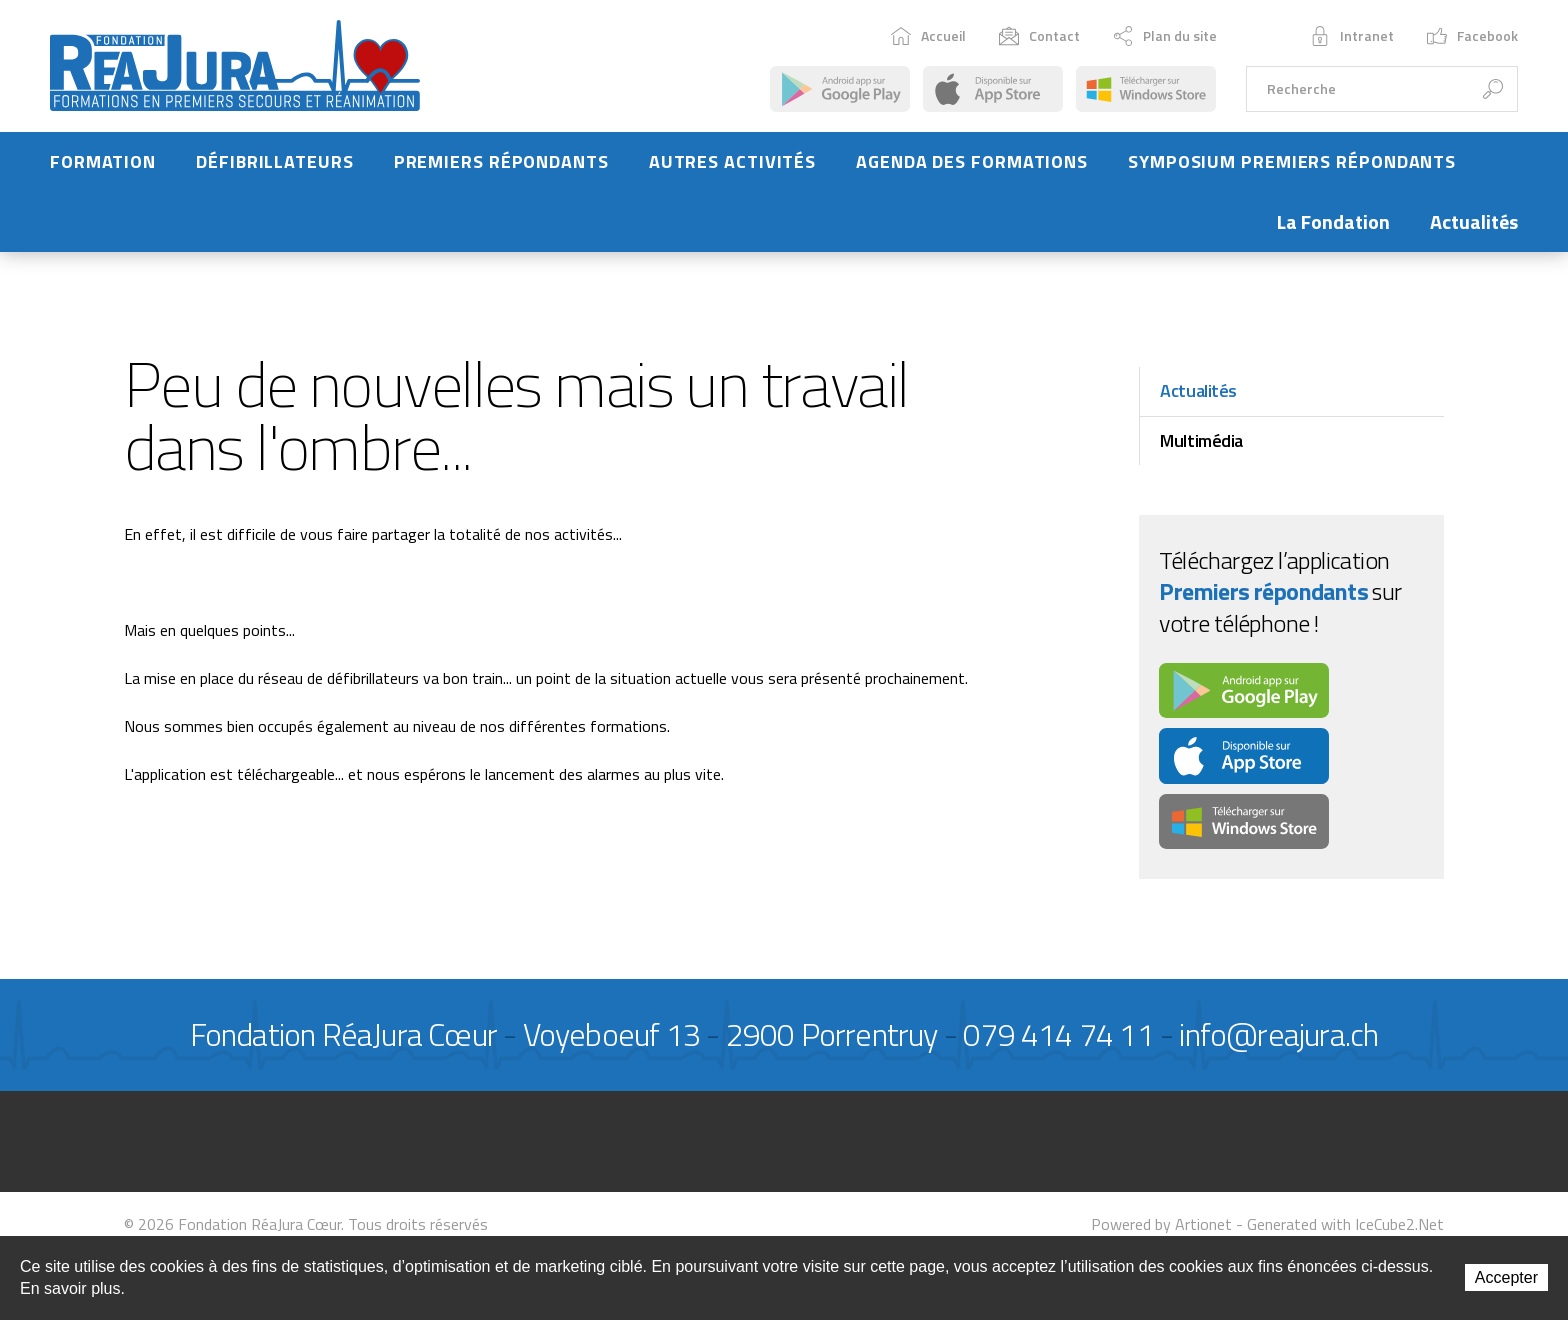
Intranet (1352, 36)
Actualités (1474, 221)
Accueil (928, 36)
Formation (103, 161)
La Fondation (1333, 221)
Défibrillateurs (275, 161)
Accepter (1506, 1277)
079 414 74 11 (1058, 1034)
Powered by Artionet (1161, 1224)
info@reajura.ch (1278, 1034)
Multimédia (1201, 440)
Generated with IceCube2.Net (1345, 1224)
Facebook (1472, 36)
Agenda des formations (972, 161)
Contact (1039, 36)
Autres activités (732, 161)
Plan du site (1165, 36)
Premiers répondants (501, 161)
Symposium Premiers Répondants (1292, 161)
